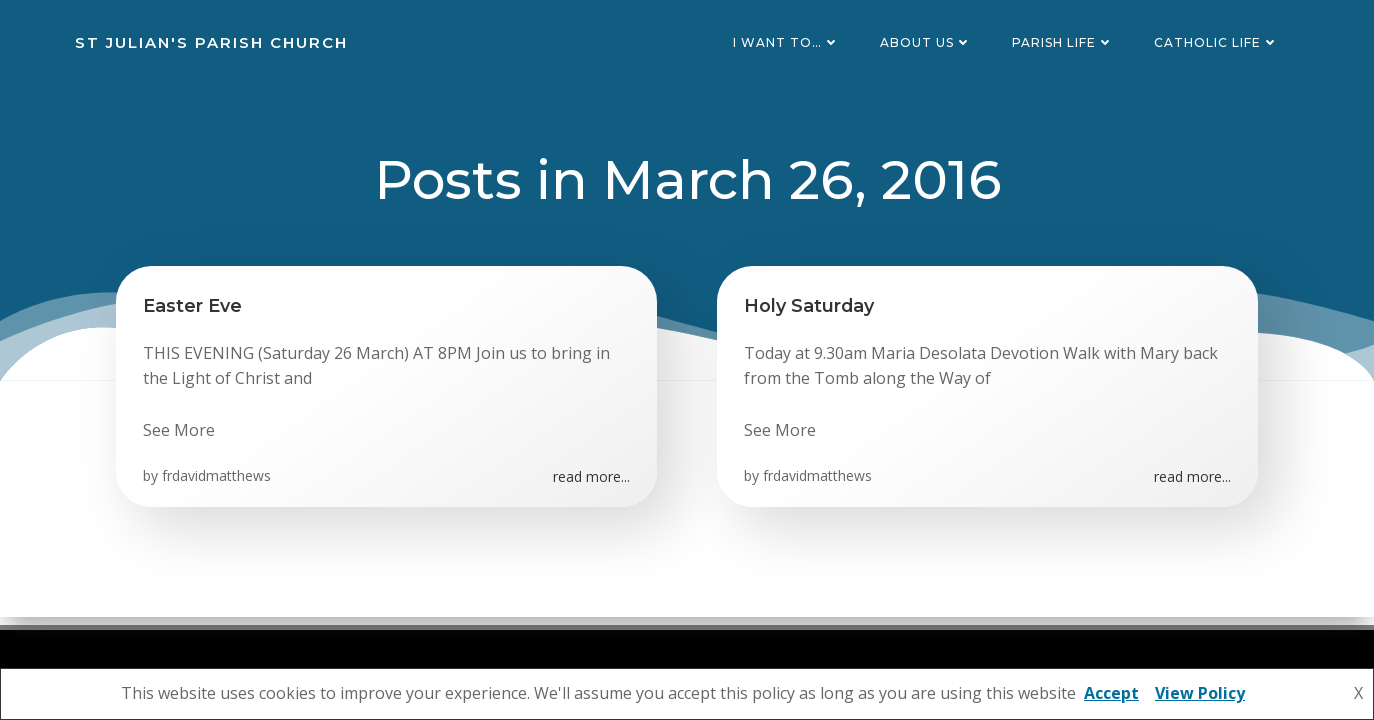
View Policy (1200, 693)
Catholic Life (1220, 44)
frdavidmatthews (219, 488)
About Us (930, 44)
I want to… (790, 44)
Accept (1111, 693)
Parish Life (1067, 44)
